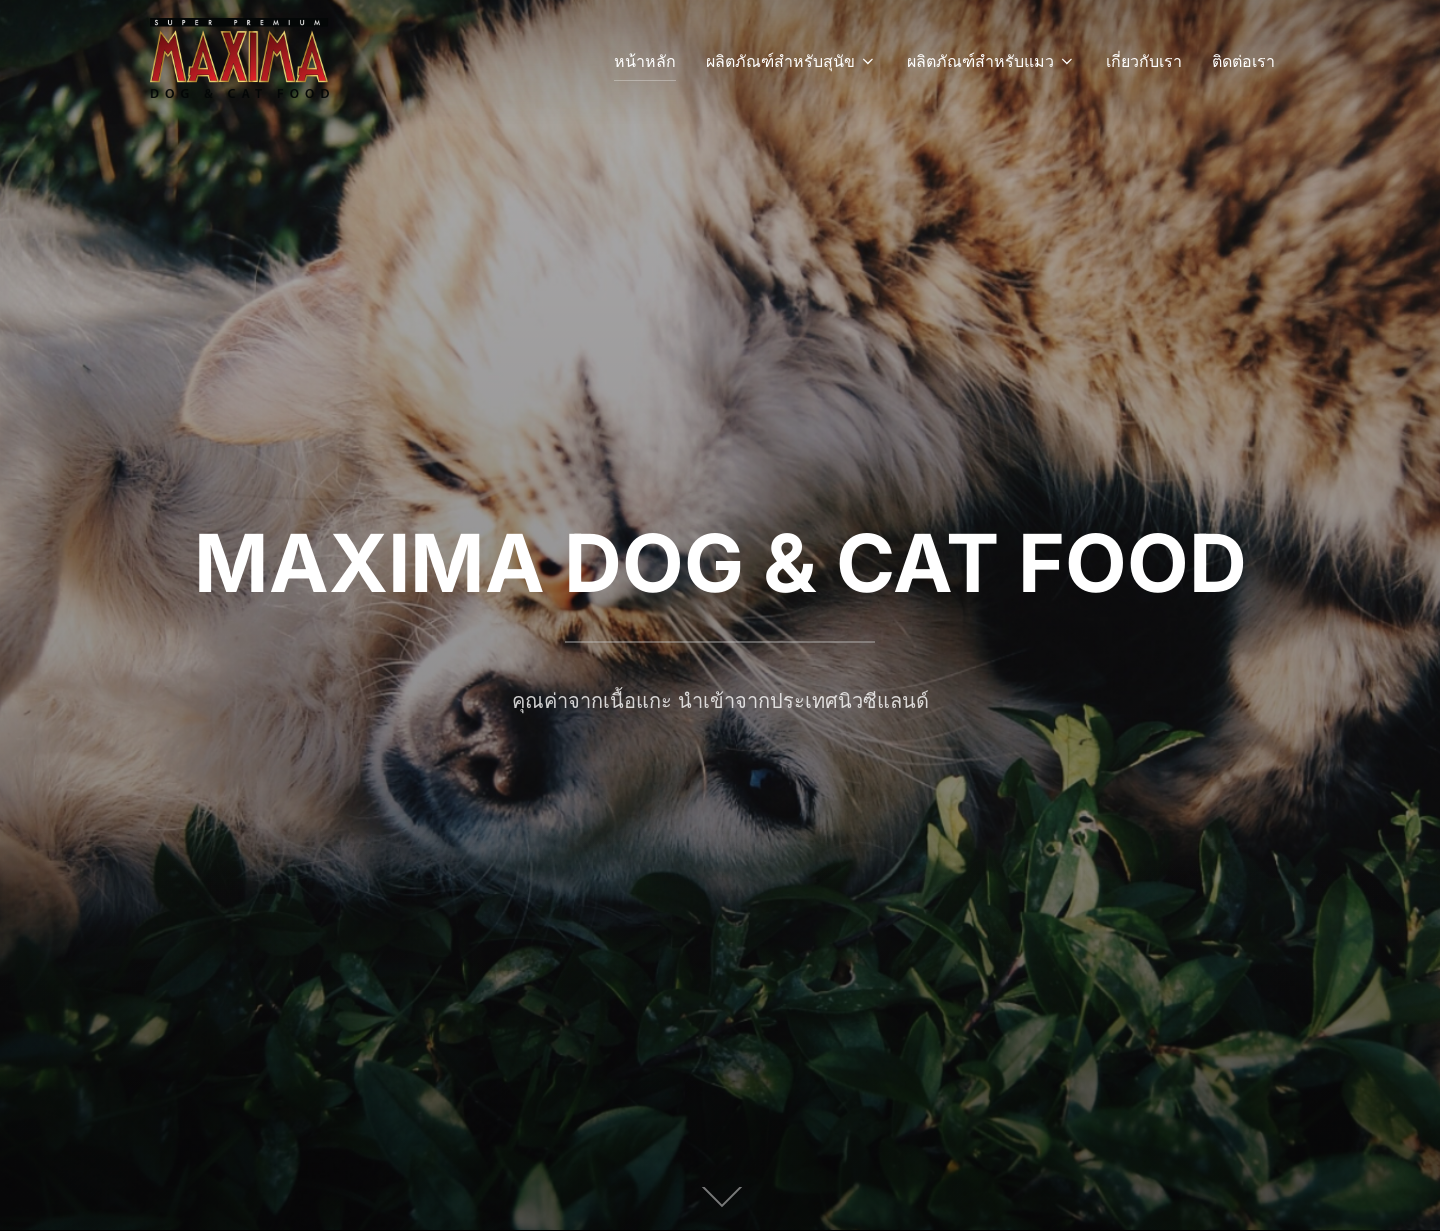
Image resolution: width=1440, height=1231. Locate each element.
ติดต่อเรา (1243, 61)
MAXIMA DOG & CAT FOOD (720, 562)
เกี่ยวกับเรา (1144, 61)
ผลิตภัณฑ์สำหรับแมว (991, 61)
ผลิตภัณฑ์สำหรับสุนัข (791, 61)
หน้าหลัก (645, 61)
